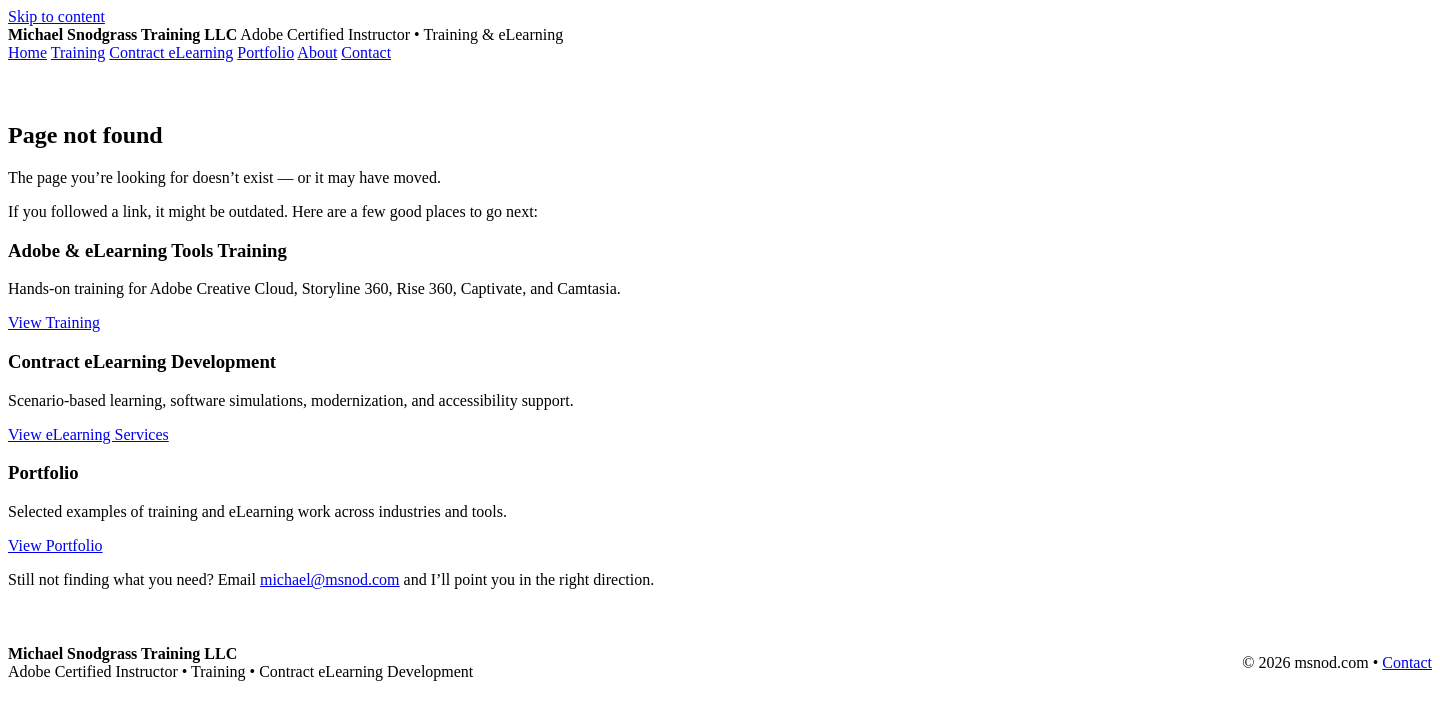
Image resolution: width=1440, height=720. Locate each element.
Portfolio (265, 52)
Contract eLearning (171, 52)
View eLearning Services (88, 434)
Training (78, 52)
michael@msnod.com (330, 579)
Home (27, 52)
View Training (54, 322)
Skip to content (56, 16)
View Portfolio (55, 545)
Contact (366, 52)
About (317, 52)
